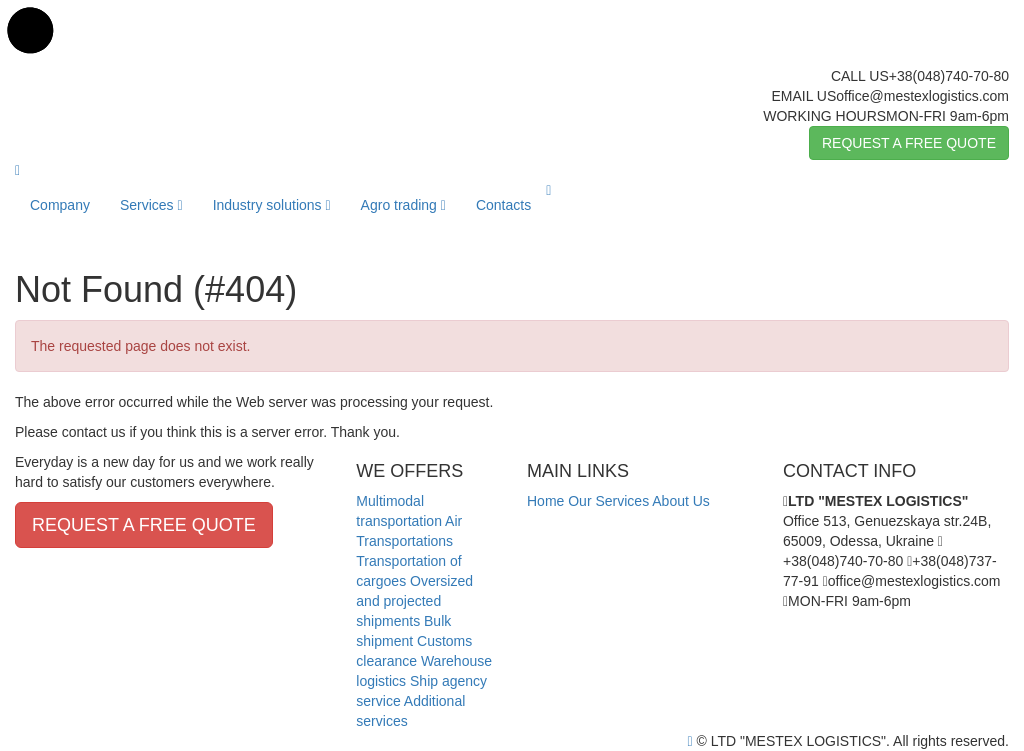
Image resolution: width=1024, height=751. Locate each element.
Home (545, 501)
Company (60, 205)
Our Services (608, 501)
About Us (681, 501)
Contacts (503, 205)
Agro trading (403, 205)
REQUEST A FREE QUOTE (909, 143)
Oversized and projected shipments (414, 601)
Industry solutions (272, 205)
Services (151, 205)
